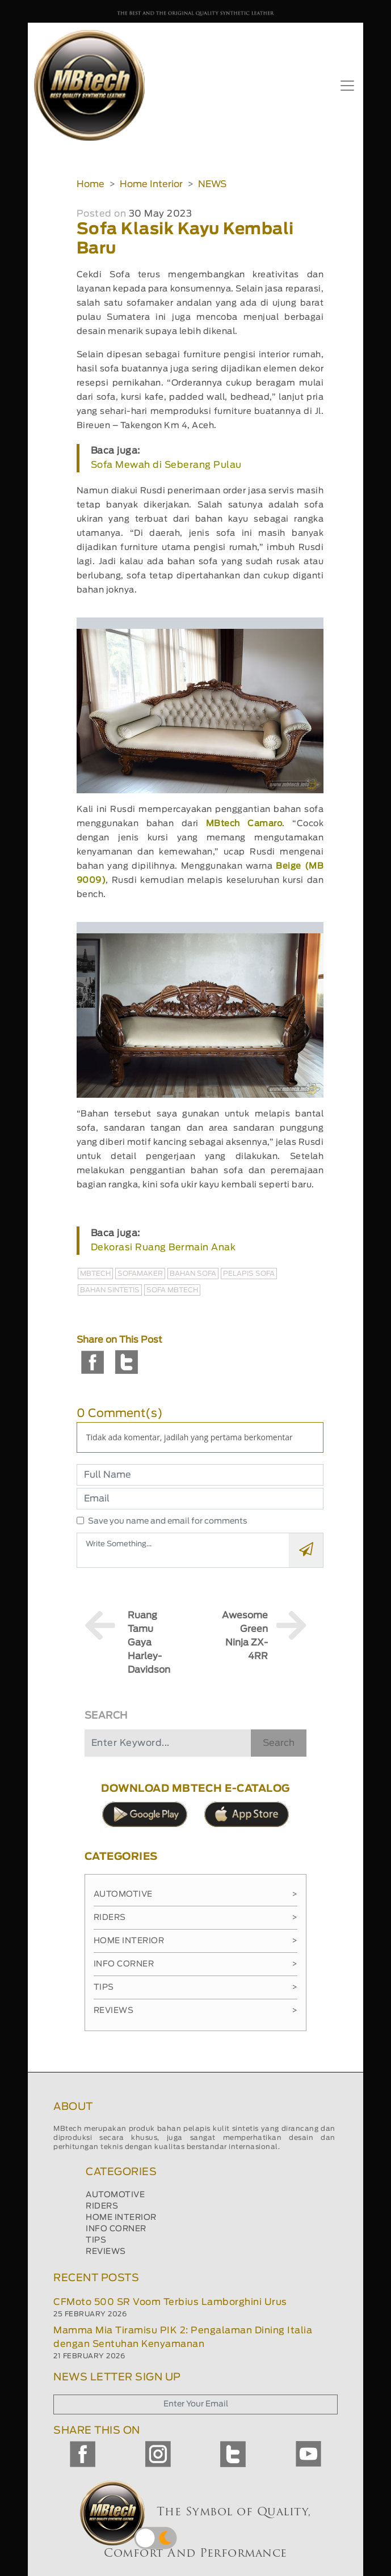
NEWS (212, 184)
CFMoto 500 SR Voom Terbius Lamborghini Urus (170, 2302)
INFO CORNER (116, 2229)
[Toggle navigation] (347, 85)
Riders (195, 1917)
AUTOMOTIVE (115, 2195)
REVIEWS (106, 2252)
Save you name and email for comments (167, 1521)
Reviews (195, 2010)
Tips (195, 1987)
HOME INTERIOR (121, 2218)
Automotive (195, 1894)
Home (90, 184)
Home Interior (151, 184)
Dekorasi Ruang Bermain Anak (163, 1247)
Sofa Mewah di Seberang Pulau (166, 464)
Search (279, 1743)
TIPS (96, 2240)
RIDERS (102, 2206)
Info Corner (195, 1964)
